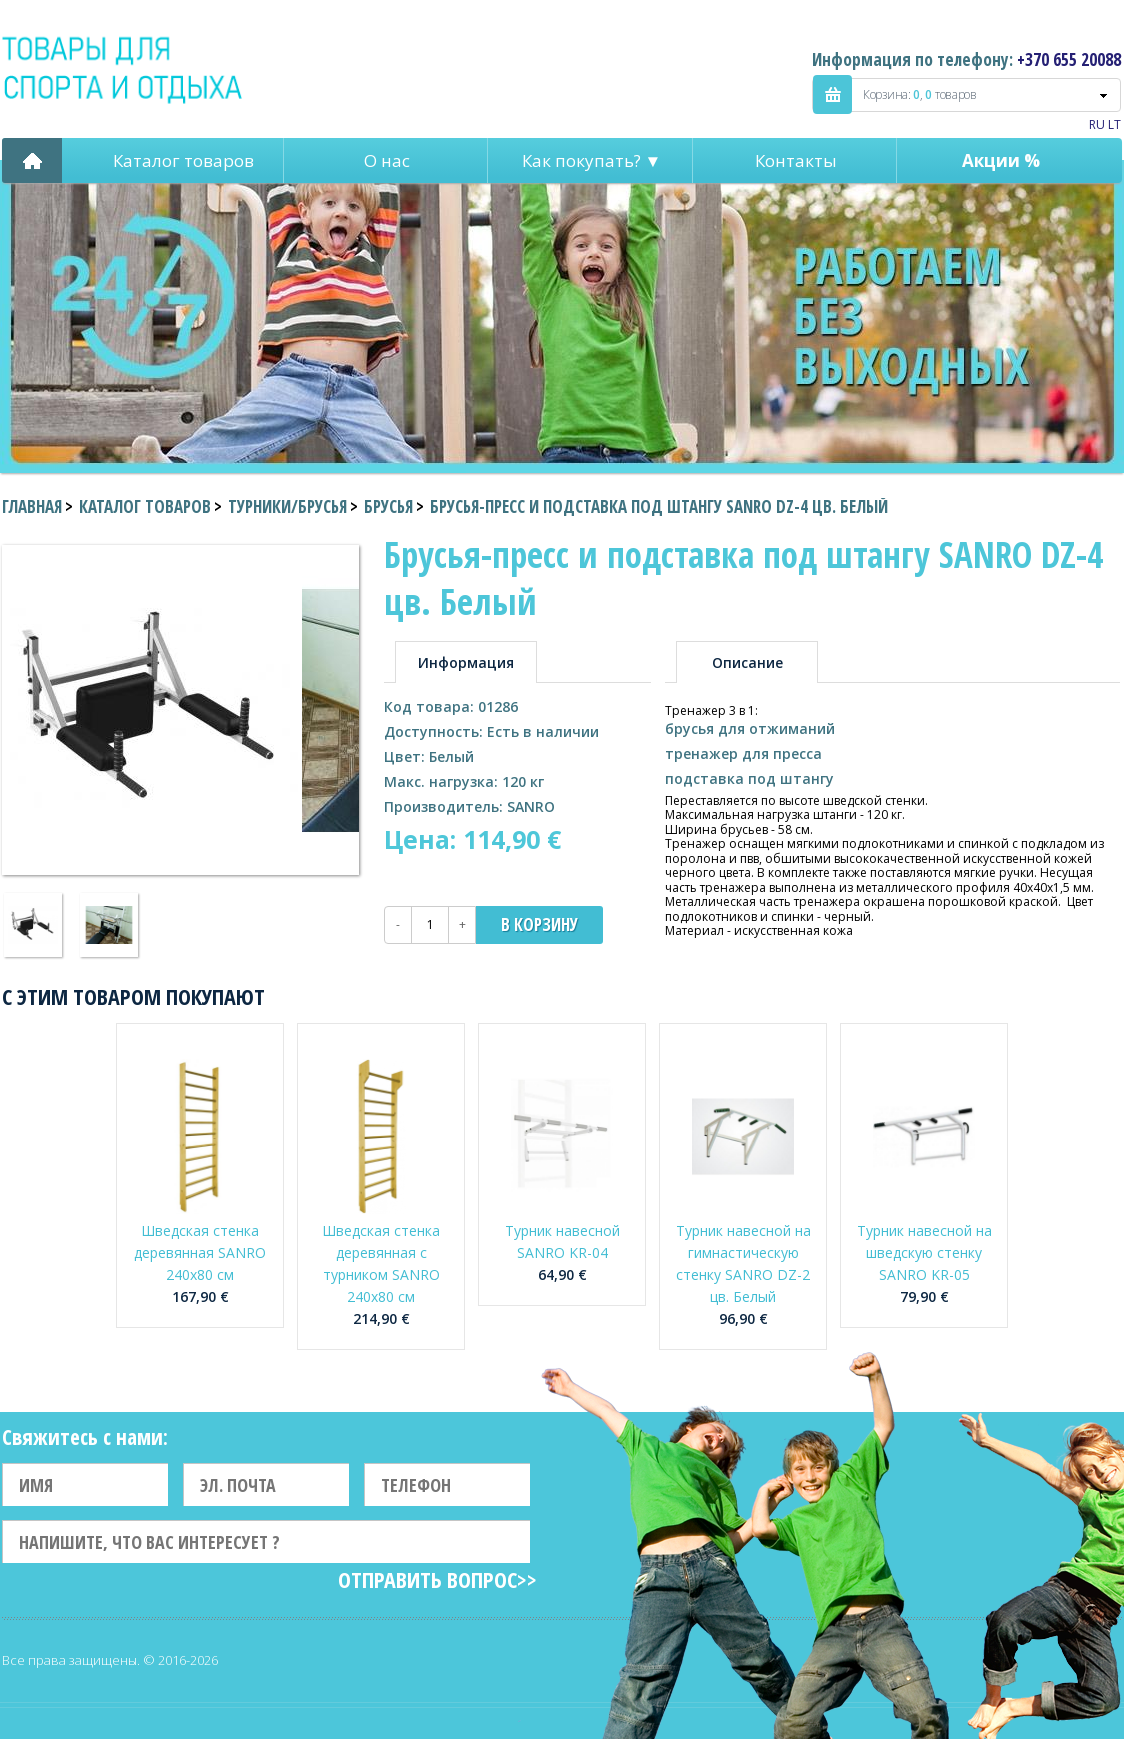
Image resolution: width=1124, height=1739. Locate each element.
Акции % (1001, 160)
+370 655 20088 (1069, 59)
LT (1114, 124)
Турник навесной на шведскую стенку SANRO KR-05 (924, 1252)
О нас (387, 160)
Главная (32, 506)
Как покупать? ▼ (592, 160)
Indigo (123, 69)
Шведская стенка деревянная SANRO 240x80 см (200, 1252)
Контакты (796, 160)
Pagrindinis (32, 160)
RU (1097, 124)
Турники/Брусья (287, 506)
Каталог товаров (183, 160)
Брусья (388, 506)
